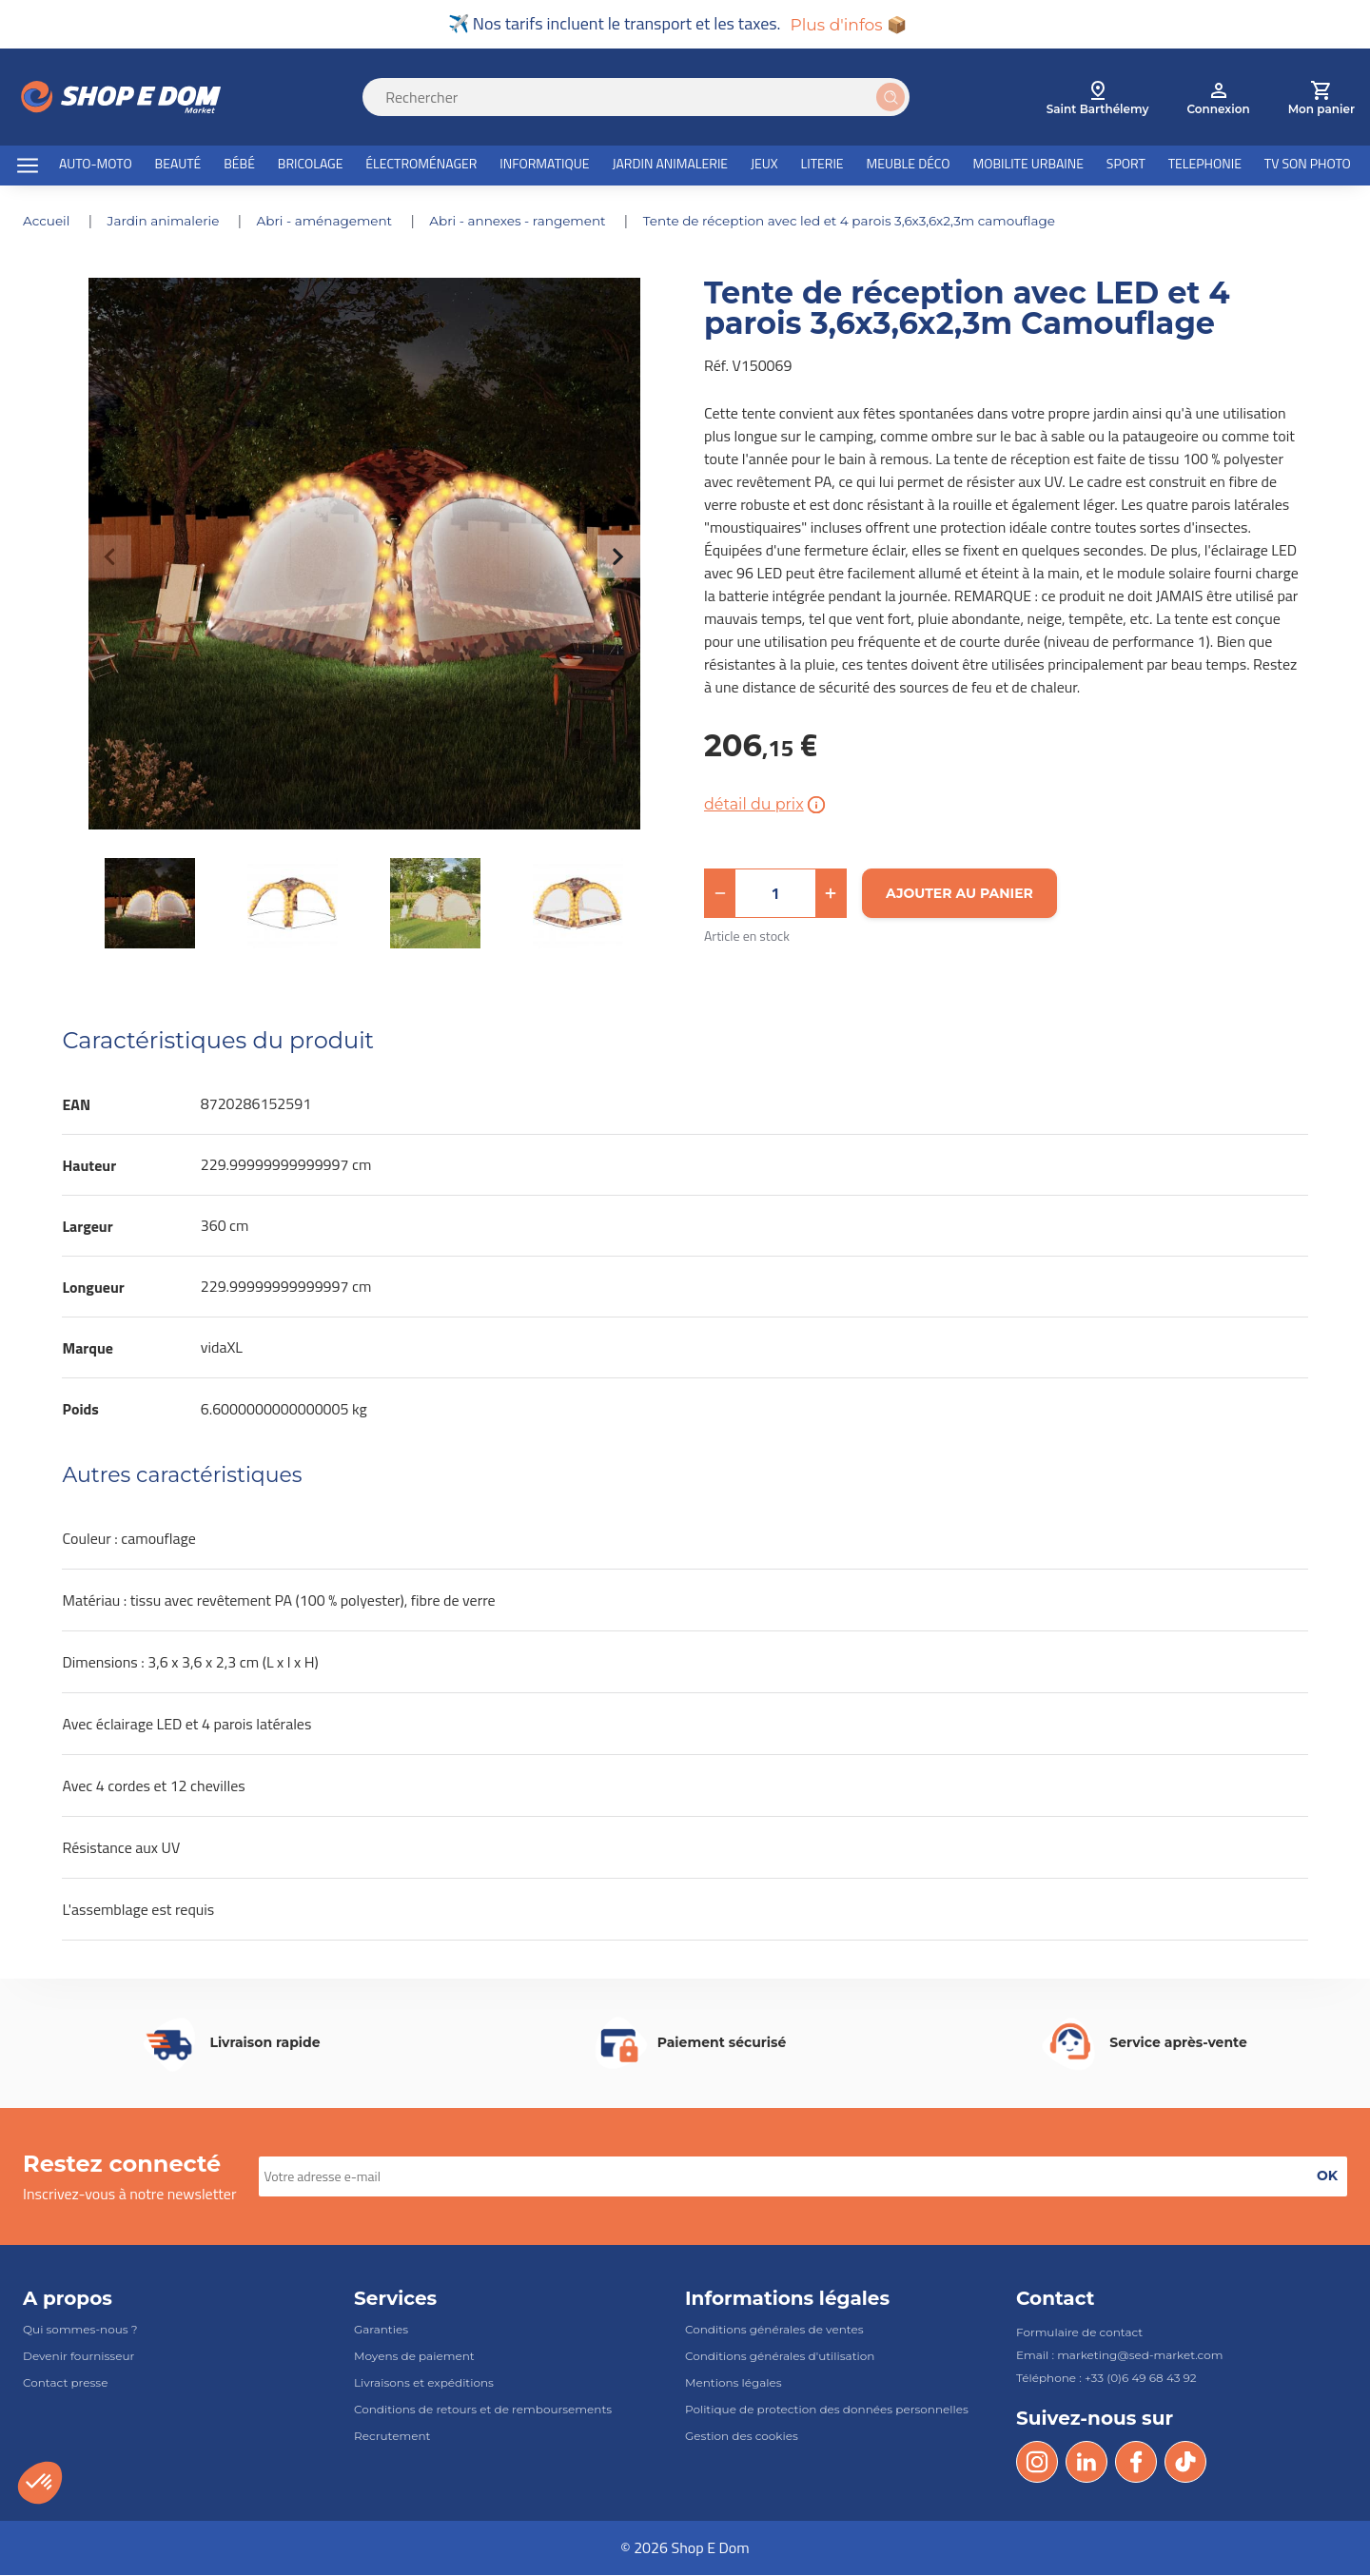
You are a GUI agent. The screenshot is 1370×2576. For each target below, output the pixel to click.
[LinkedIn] (1086, 2463)
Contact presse (65, 2383)
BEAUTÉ (178, 165)
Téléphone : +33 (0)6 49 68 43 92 (1106, 2378)
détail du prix (766, 805)
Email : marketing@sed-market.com (1119, 2356)
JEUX (764, 165)
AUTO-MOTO (95, 165)
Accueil (49, 222)
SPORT (1125, 165)
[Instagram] (1037, 2463)
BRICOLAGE (310, 165)
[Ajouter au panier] (959, 894)
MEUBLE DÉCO (907, 165)
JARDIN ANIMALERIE (670, 165)
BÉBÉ (239, 165)
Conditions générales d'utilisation (779, 2357)
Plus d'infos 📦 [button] (848, 24)
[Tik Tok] (1185, 2463)
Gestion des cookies (741, 2437)
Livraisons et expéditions (424, 2383)
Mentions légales (733, 2383)
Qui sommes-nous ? (80, 2330)
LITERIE (822, 165)
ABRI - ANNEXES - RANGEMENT (532, 222)
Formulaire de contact (1079, 2333)
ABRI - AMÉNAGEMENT (333, 222)
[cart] (1321, 99)
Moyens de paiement (414, 2357)
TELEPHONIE (1205, 165)
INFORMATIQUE (544, 165)
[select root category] (1098, 99)
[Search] (647, 98)
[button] (720, 894)
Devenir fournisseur (78, 2357)
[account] (1217, 99)
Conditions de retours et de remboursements (483, 2410)
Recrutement (392, 2437)
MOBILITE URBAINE (1028, 165)
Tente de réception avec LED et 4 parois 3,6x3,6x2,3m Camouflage (872, 222)
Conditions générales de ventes (774, 2330)
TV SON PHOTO (1307, 165)
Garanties (381, 2330)
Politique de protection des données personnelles (827, 2410)
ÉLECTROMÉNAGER (421, 165)
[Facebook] (1136, 2463)
